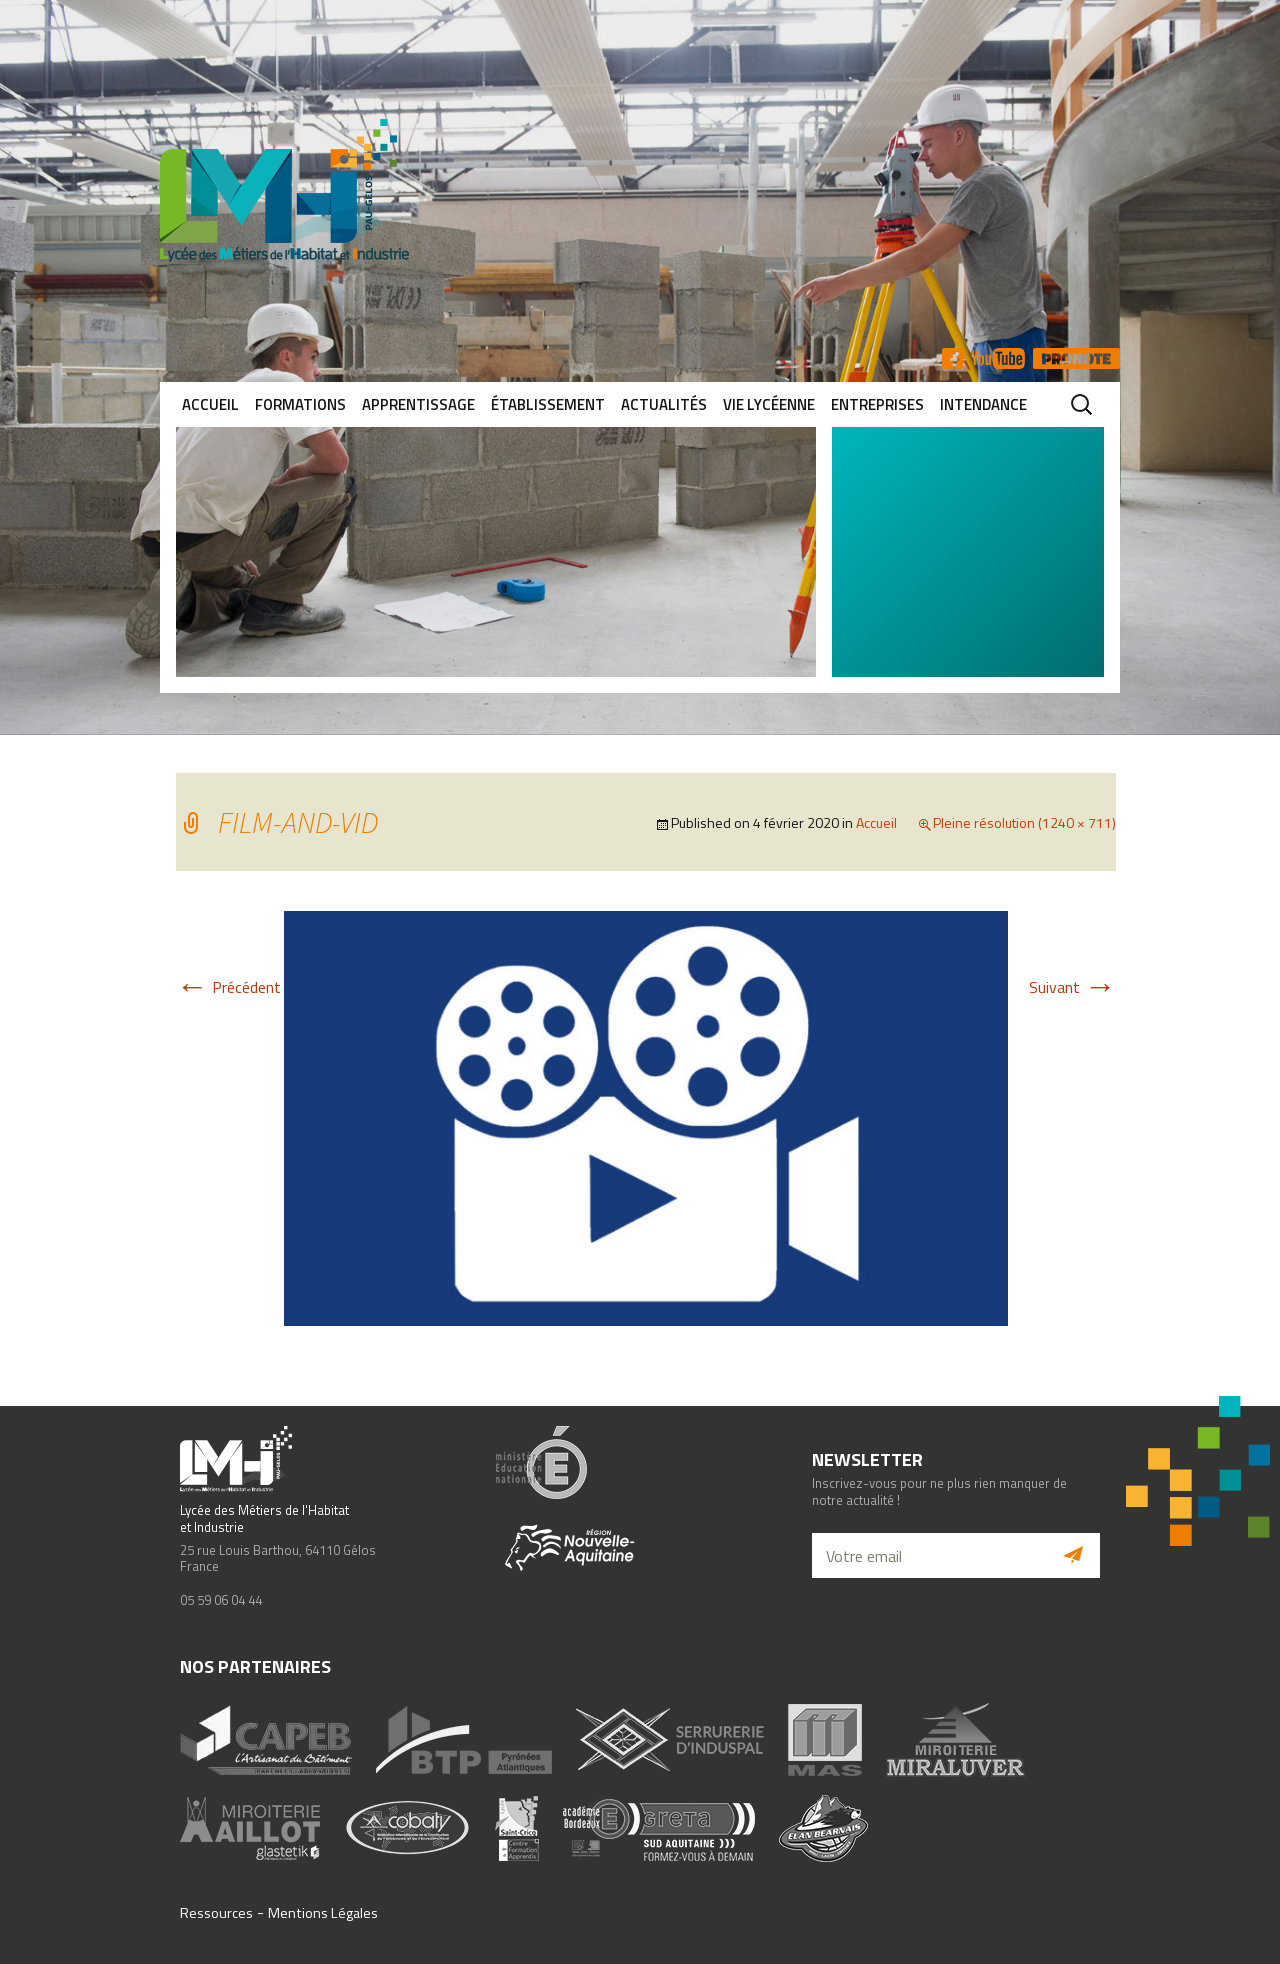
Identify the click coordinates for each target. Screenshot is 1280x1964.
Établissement (548, 404)
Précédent (228, 987)
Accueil (210, 404)
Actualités (664, 404)
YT (998, 358)
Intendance (983, 404)
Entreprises (877, 404)
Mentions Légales (323, 1913)
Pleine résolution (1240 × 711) (1024, 822)
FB (952, 358)
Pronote (1076, 358)
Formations (300, 404)
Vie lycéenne (769, 404)
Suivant (1072, 987)
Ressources (216, 1913)
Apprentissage (418, 404)
